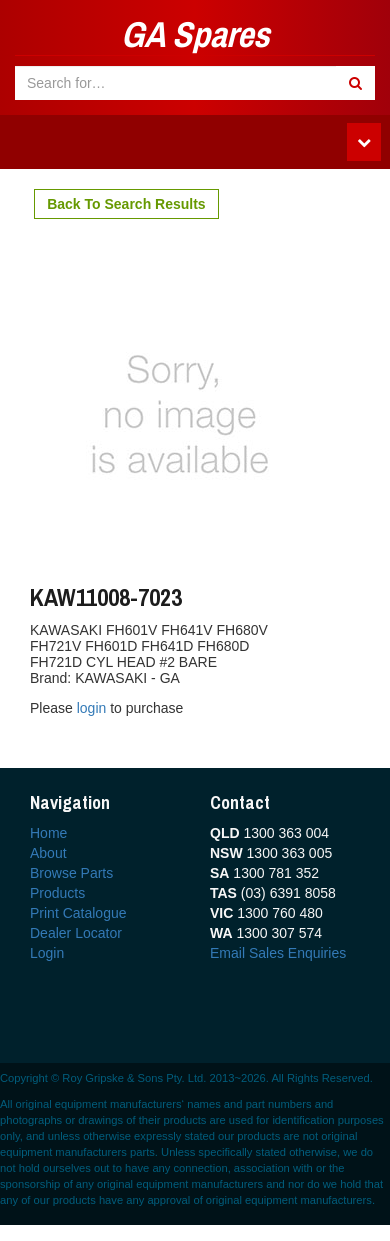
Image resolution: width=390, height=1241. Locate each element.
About (48, 853)
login (93, 708)
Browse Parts (71, 873)
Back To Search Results (126, 204)
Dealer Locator (76, 933)
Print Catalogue (78, 913)
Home (48, 833)
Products (57, 893)
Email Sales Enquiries (278, 953)
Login (47, 953)
